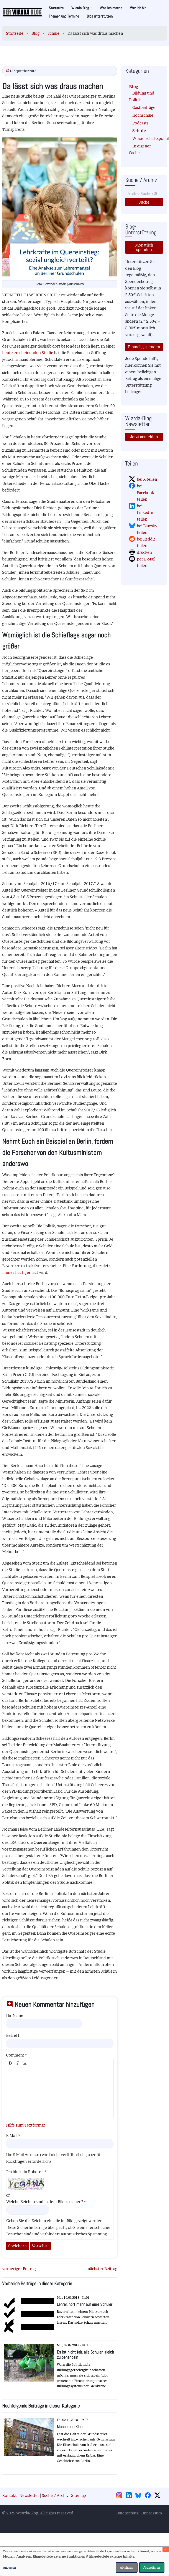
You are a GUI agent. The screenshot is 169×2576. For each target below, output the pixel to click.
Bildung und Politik (141, 96)
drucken (144, 552)
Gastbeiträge (143, 107)
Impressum (151, 2513)
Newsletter (29, 2495)
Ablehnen (126, 2567)
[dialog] (84, 2561)
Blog (35, 33)
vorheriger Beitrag (19, 2268)
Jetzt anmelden (144, 437)
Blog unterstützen (100, 16)
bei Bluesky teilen (147, 529)
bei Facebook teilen (145, 492)
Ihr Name (14, 2015)
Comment (15, 2055)
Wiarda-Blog (81, 7)
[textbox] (59, 2092)
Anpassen (9, 2567)
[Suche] (144, 193)
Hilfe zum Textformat (25, 2125)
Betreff (12, 2035)
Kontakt (9, 2495)
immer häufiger (16, 1272)
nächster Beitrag (102, 2268)
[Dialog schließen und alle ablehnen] (165, 2549)
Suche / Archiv (55, 2495)
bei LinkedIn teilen (145, 512)
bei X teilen (147, 479)
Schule (53, 33)
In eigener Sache (140, 149)
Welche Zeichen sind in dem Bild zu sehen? (44, 2201)
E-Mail (11, 2135)
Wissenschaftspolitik (145, 138)
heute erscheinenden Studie (27, 352)
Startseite (56, 7)
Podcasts (140, 123)
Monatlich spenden (144, 247)
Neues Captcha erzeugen (8, 2195)
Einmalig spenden (144, 347)
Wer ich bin (138, 7)
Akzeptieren (151, 2567)
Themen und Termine (64, 16)
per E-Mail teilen (146, 562)
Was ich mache (111, 7)
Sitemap (78, 2495)
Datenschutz (127, 2513)
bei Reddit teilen (146, 542)
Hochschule (142, 115)
